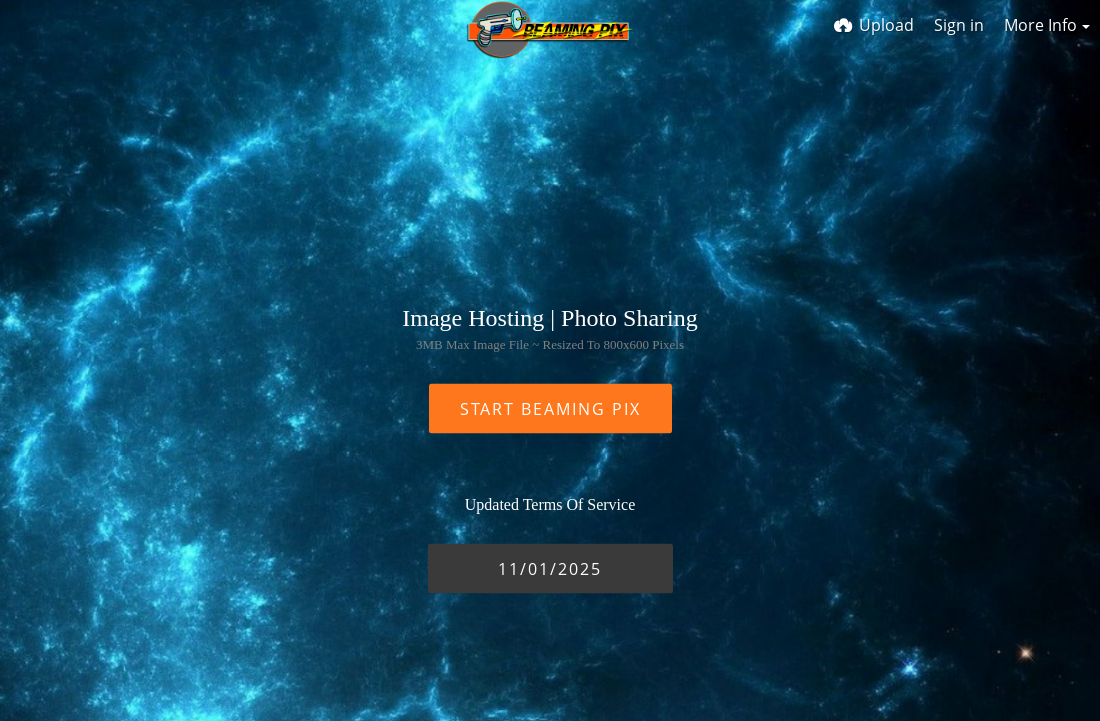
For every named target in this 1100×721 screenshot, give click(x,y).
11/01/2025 (550, 568)
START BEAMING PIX (550, 408)
